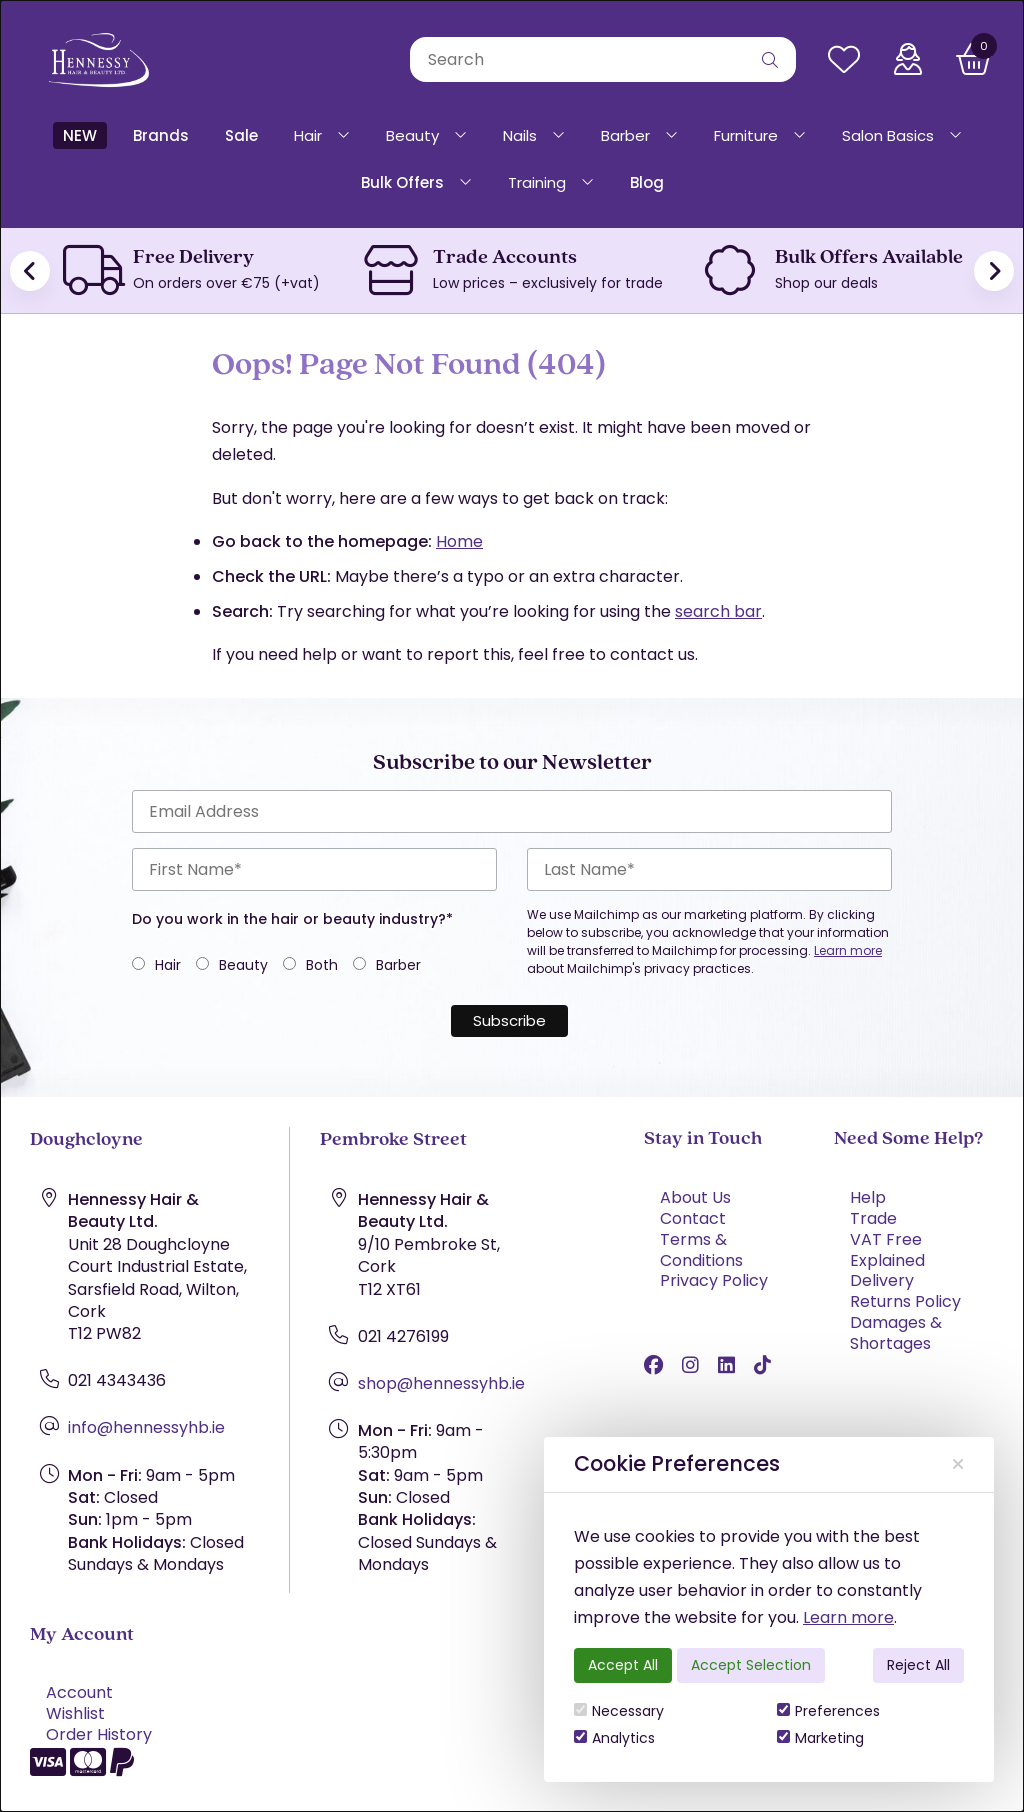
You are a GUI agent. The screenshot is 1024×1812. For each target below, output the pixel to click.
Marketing (820, 1738)
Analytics (614, 1738)
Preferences (828, 1711)
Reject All (918, 1665)
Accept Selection (751, 1665)
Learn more (848, 1617)
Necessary (619, 1711)
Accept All (623, 1665)
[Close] (958, 1464)
